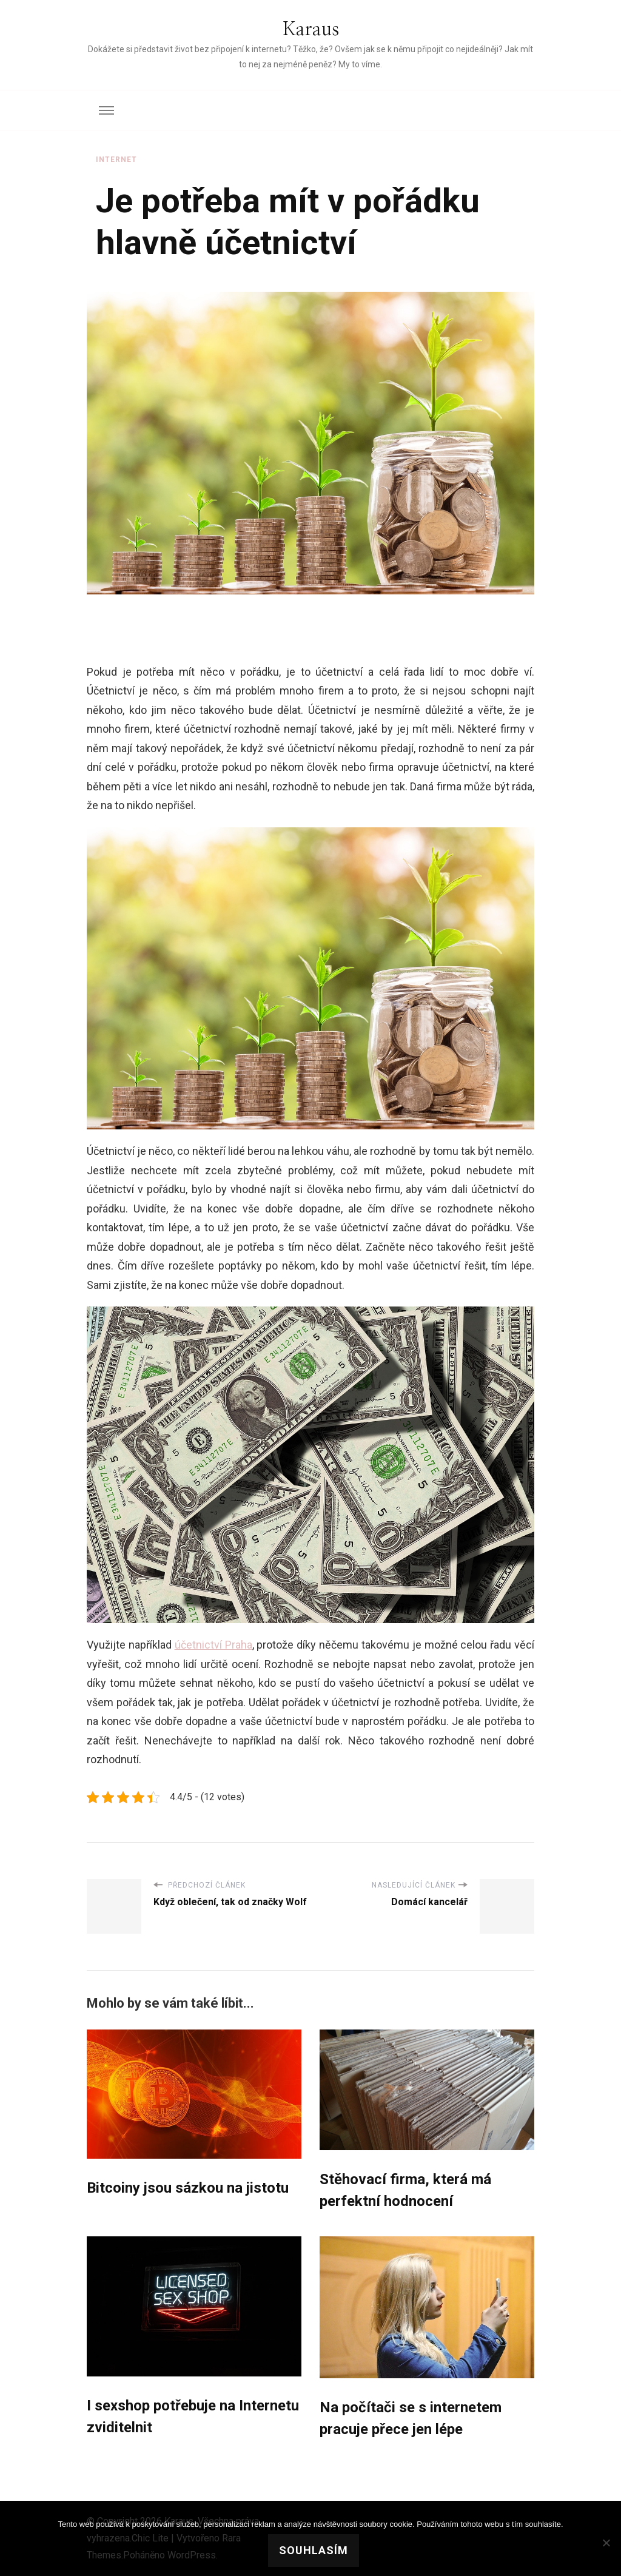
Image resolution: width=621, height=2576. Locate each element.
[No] (606, 2543)
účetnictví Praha (213, 1644)
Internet (116, 159)
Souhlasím (313, 2550)
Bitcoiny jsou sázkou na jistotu (188, 2187)
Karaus (311, 30)
